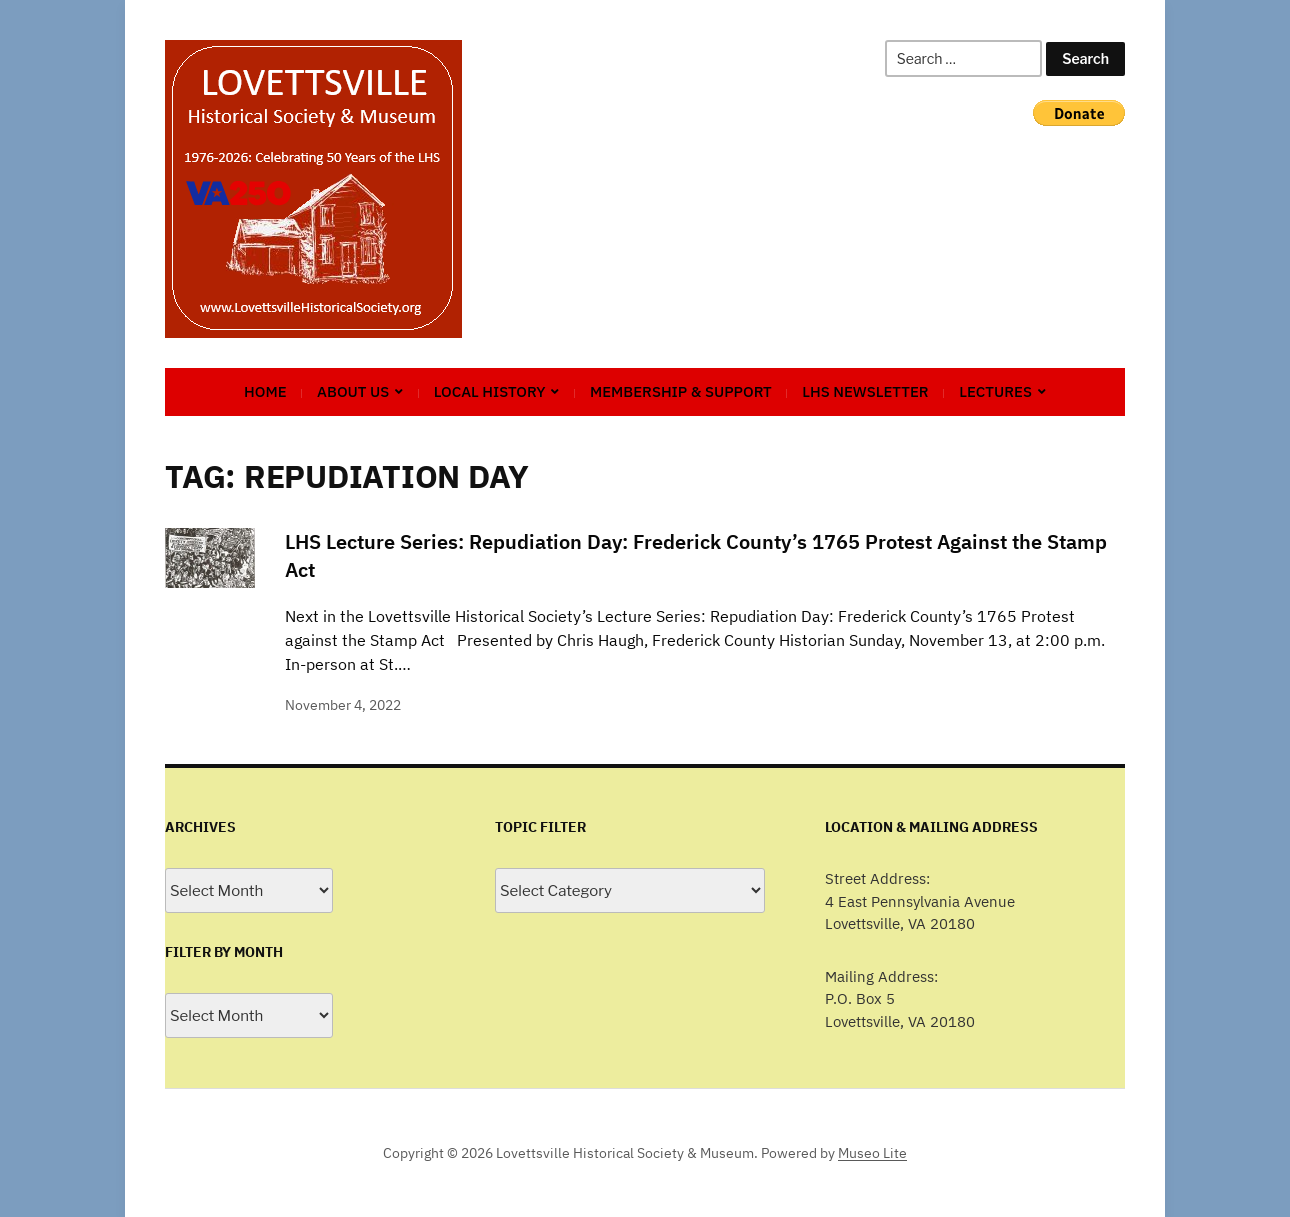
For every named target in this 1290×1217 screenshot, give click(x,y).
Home (265, 391)
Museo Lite (872, 1153)
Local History (490, 391)
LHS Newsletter (865, 391)
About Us (353, 391)
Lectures (995, 391)
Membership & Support (681, 391)
